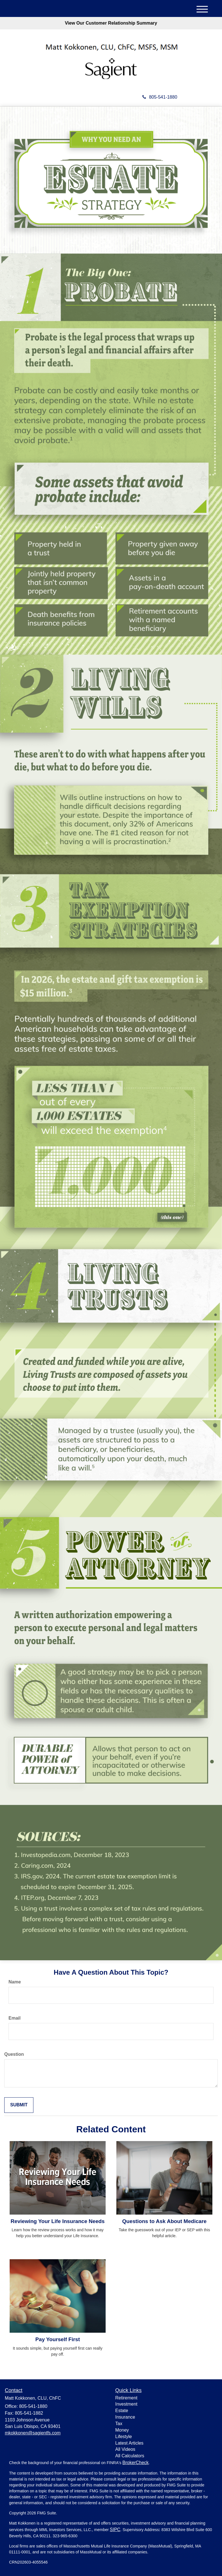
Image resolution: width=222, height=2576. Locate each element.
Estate (121, 2410)
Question (14, 2054)
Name (14, 1981)
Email (14, 2018)
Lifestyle (123, 2436)
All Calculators (129, 2455)
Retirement (126, 2397)
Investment (126, 2404)
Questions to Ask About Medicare (164, 2221)
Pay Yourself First (57, 2339)
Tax (118, 2423)
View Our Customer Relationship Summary (111, 23)
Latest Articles (129, 2443)
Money (122, 2430)
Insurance (125, 2417)
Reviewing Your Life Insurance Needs (58, 2221)
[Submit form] (18, 2105)
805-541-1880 (159, 97)
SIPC (115, 2529)
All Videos (125, 2449)
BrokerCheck (135, 2462)
